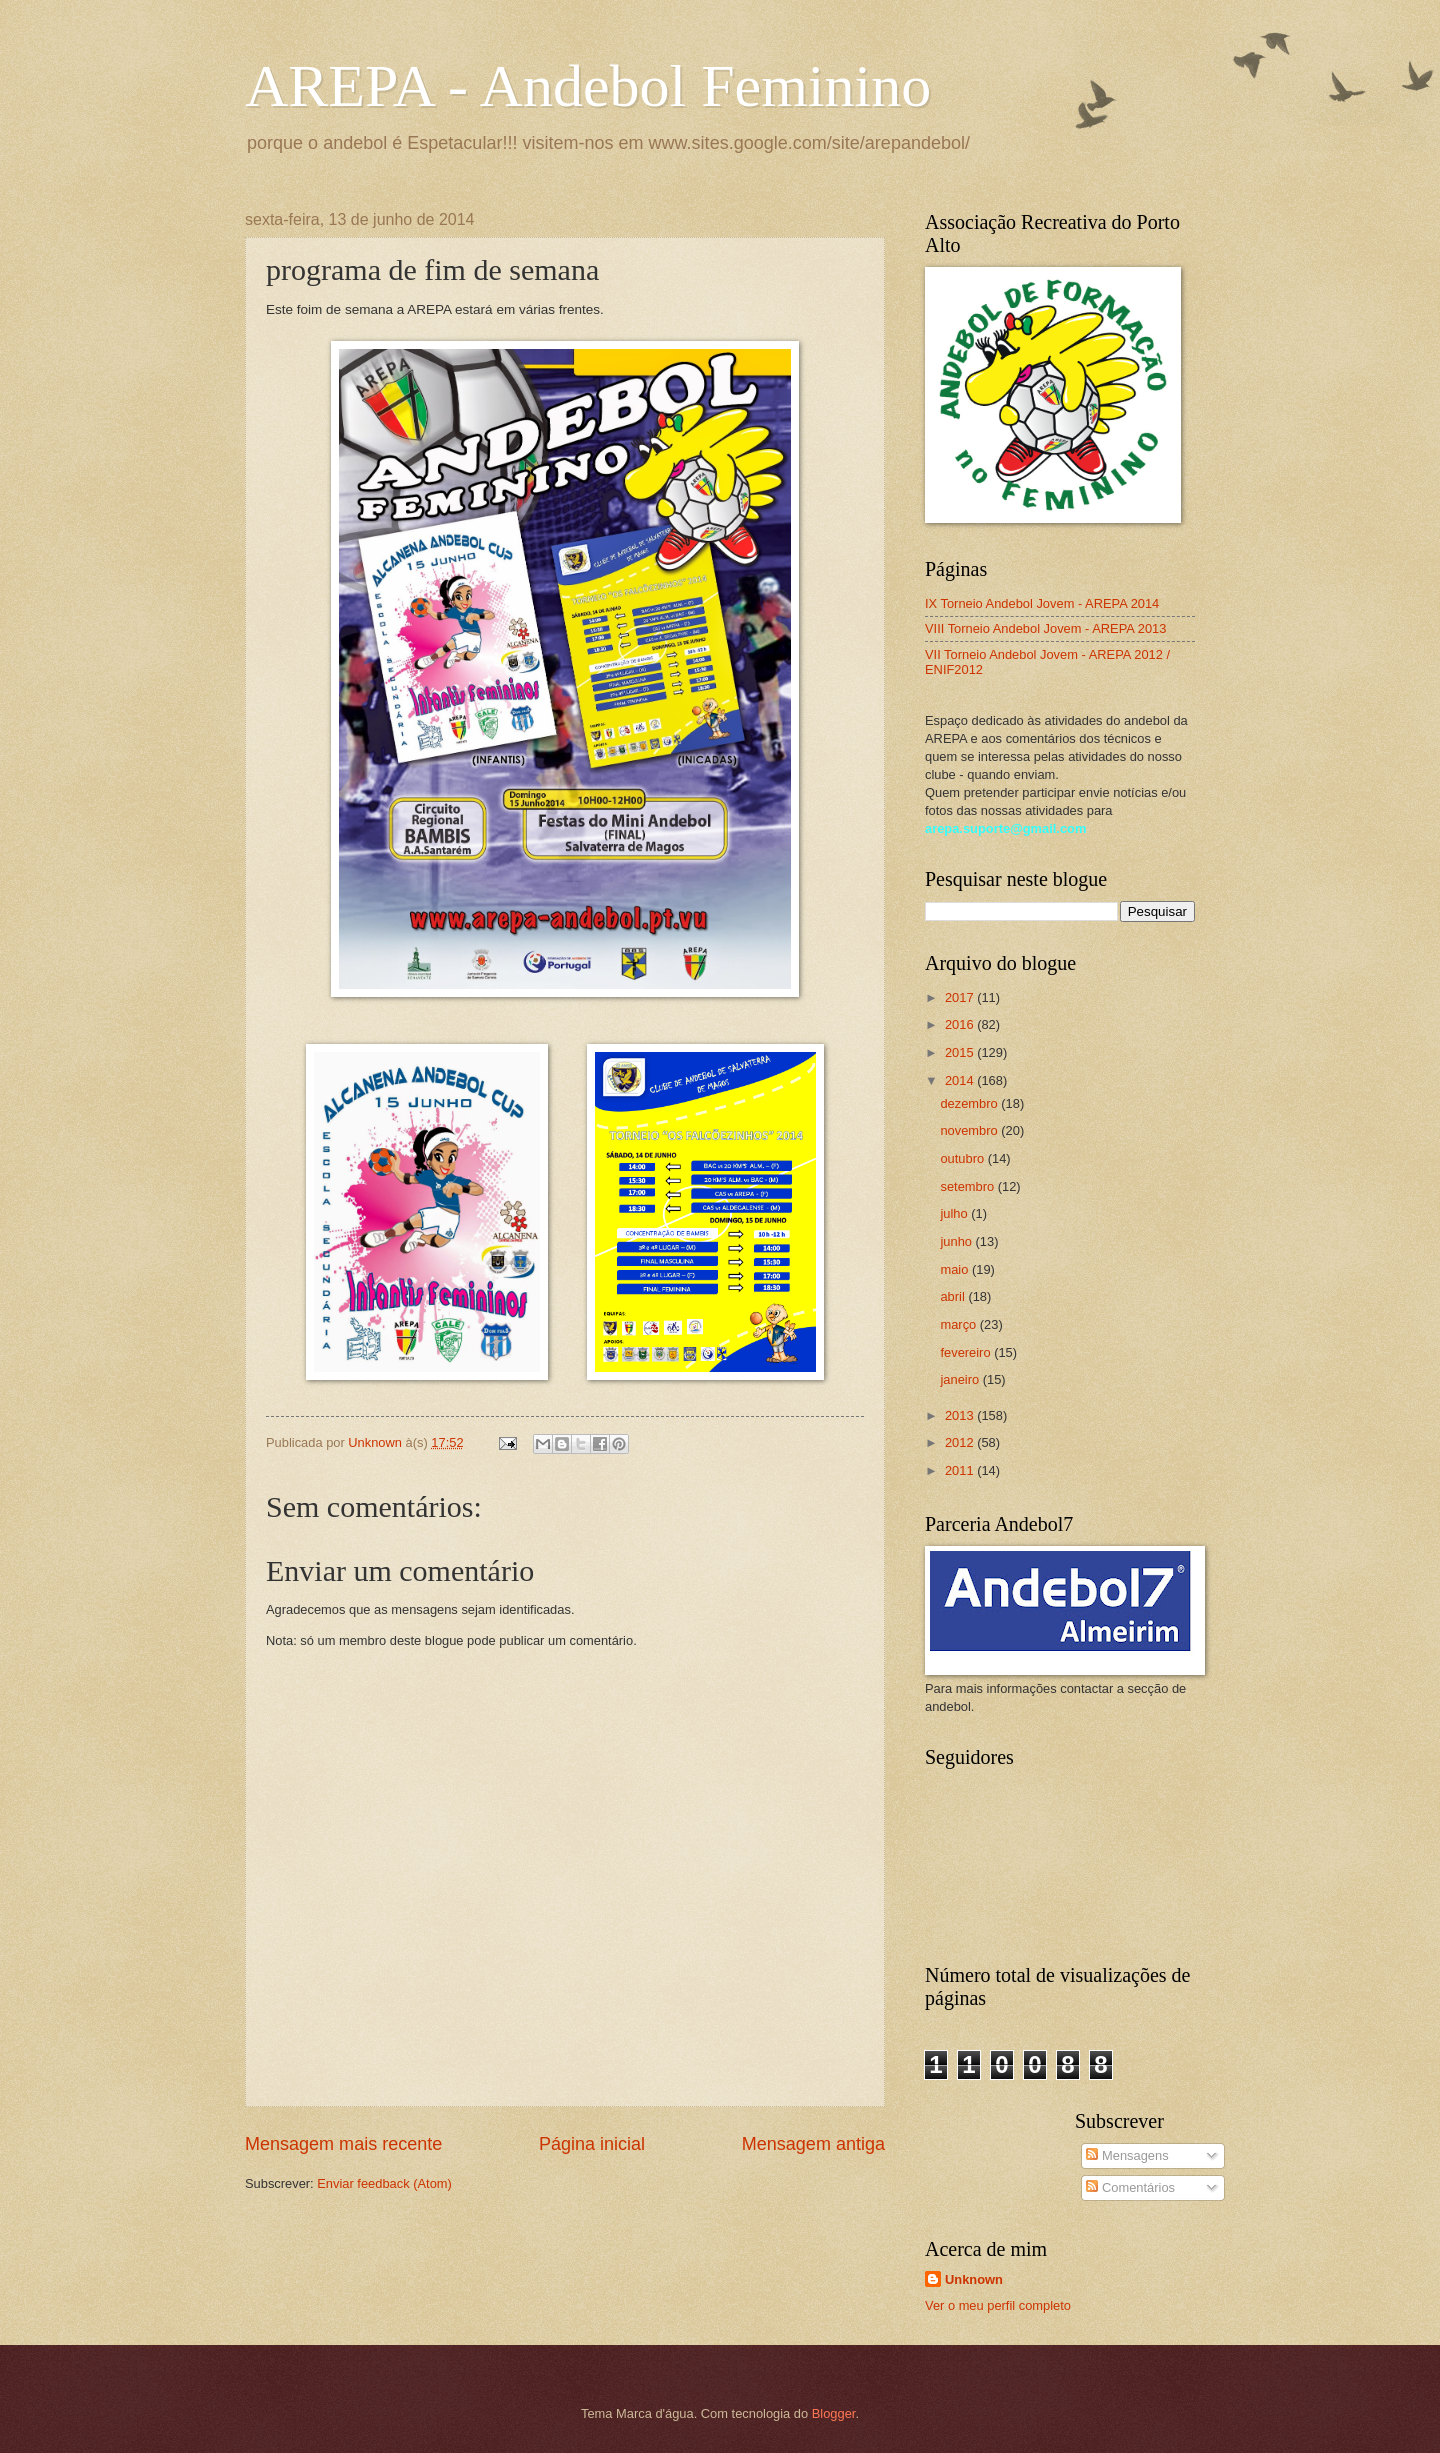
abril (954, 1296)
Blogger (834, 2413)
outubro (963, 1158)
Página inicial (592, 2144)
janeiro (961, 1379)
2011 (961, 1470)
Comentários (1130, 2187)
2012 (961, 1442)
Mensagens (1127, 2155)
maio (955, 1269)
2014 (961, 1080)
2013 (961, 1415)
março (959, 1324)
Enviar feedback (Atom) (384, 2183)
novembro (970, 1130)
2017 (961, 997)
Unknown (974, 2279)
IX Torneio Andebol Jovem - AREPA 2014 (1042, 603)
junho (957, 1241)
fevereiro (967, 1352)
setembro (968, 1186)
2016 (961, 1024)
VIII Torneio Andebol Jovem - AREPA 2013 (1045, 628)
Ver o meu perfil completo (998, 2305)
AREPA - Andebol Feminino (588, 86)
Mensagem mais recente (343, 2144)
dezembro (970, 1103)
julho (955, 1213)
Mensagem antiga (813, 2144)
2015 (961, 1052)
